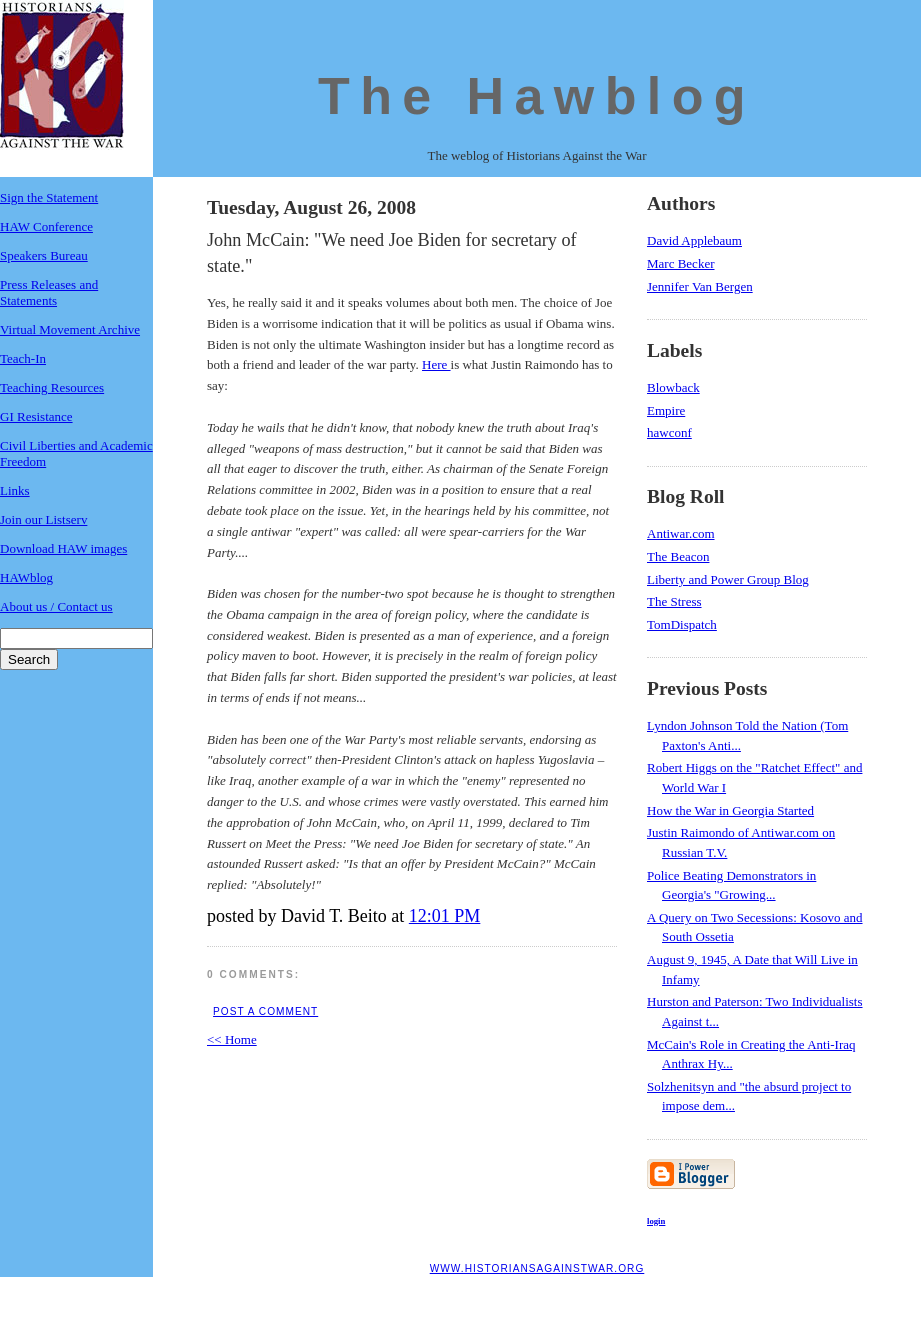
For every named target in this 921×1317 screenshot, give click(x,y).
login (656, 1221)
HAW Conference (46, 226)
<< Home (232, 1039)
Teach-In (23, 358)
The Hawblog (537, 96)
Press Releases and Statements (49, 292)
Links (15, 490)
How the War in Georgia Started (730, 810)
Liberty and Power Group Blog (728, 579)
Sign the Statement (49, 197)
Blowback (673, 387)
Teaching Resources (52, 387)
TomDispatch (682, 624)
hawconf (669, 432)
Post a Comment (265, 1011)
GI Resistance (36, 416)
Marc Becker (681, 263)
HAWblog (26, 577)
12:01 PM (445, 916)
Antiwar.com (681, 533)
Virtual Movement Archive (70, 329)
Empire (666, 410)
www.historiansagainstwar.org (537, 1268)
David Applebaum (694, 240)
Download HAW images (63, 548)
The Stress (674, 601)
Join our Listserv (43, 519)
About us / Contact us (56, 606)
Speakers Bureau (44, 255)
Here (436, 364)
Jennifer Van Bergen (700, 286)
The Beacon (678, 556)
